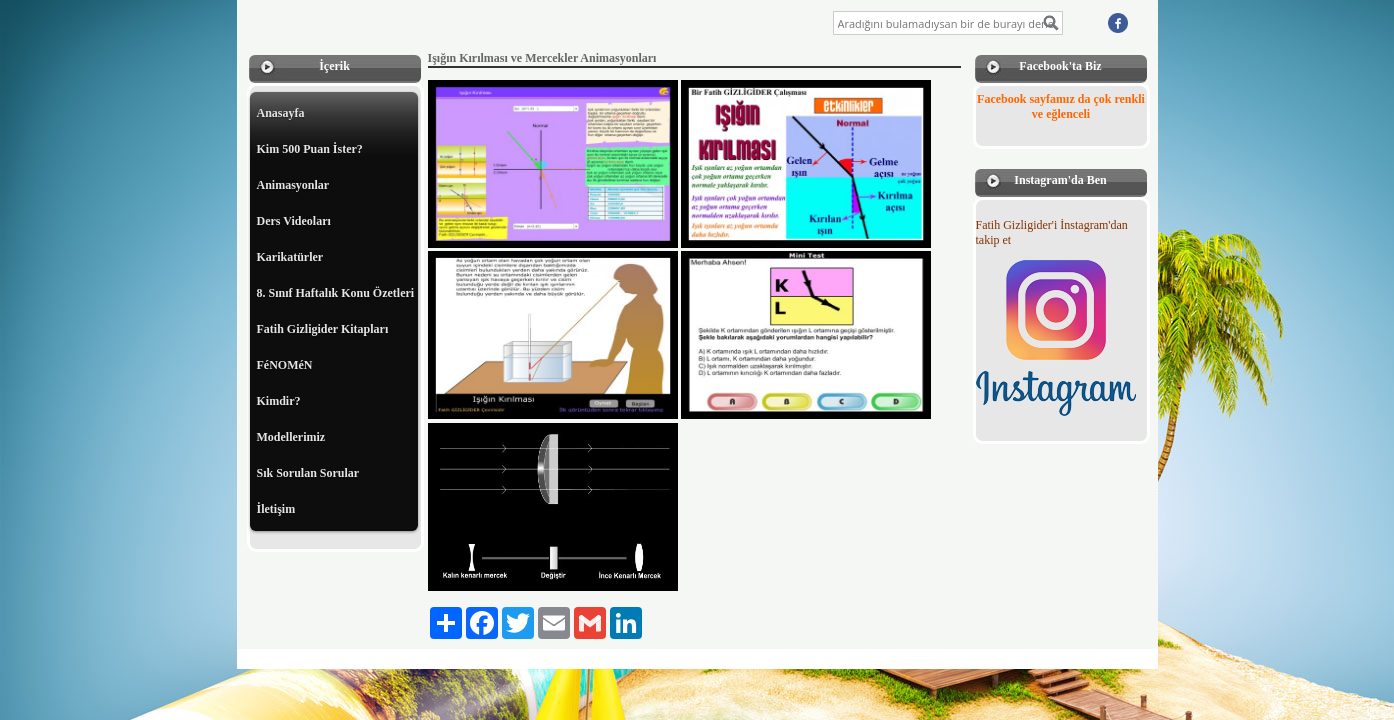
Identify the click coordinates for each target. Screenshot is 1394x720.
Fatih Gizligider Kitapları (323, 329)
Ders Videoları (294, 221)
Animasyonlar (293, 185)
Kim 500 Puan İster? (310, 149)
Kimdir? (279, 401)
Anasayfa (281, 113)
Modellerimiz (291, 437)
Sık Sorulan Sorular (308, 473)
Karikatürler (290, 257)
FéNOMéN (285, 365)
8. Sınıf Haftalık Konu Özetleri (336, 293)
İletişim (276, 509)
